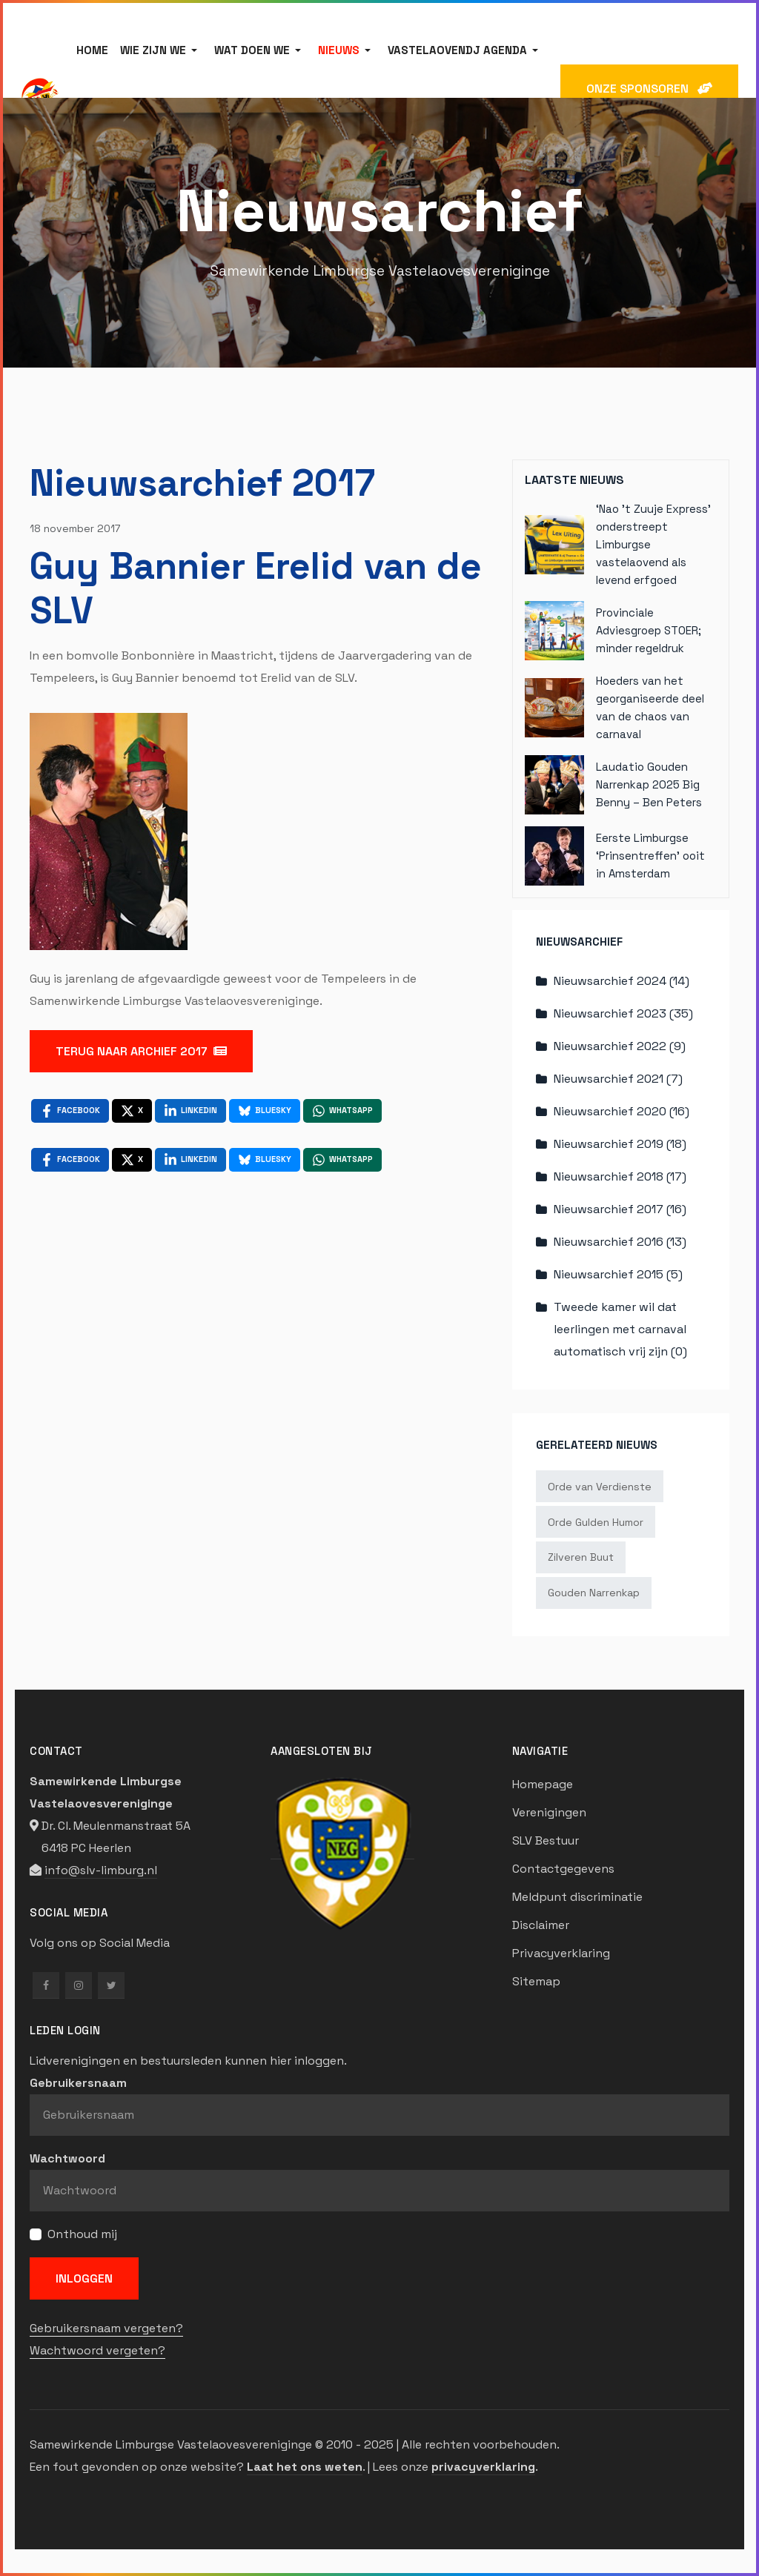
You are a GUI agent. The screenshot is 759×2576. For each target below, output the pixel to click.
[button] (161, 50)
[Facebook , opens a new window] (70, 1111)
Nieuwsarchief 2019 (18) (620, 1144)
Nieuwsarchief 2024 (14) (621, 981)
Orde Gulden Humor (595, 1522)
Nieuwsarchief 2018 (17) (620, 1176)
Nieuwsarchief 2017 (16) (620, 1209)
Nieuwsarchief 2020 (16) (621, 1111)
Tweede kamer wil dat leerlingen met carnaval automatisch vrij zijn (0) (620, 1329)
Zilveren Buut (581, 1557)
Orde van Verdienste (600, 1486)
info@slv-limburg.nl (100, 1870)
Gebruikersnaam (78, 2083)
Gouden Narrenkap (594, 1592)
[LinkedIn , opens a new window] (190, 1111)
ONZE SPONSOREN (649, 88)
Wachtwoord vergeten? (97, 2350)
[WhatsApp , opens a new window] (342, 1111)
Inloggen (84, 2278)
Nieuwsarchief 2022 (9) (620, 1046)
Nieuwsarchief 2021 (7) (618, 1078)
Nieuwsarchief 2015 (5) (618, 1274)
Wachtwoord (67, 2158)
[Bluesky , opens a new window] (264, 1111)
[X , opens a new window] (132, 1111)
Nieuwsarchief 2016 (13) (620, 1241)
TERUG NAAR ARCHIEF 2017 (141, 1051)
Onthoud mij (82, 2234)
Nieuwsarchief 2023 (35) (623, 1013)
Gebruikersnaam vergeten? (106, 2328)
